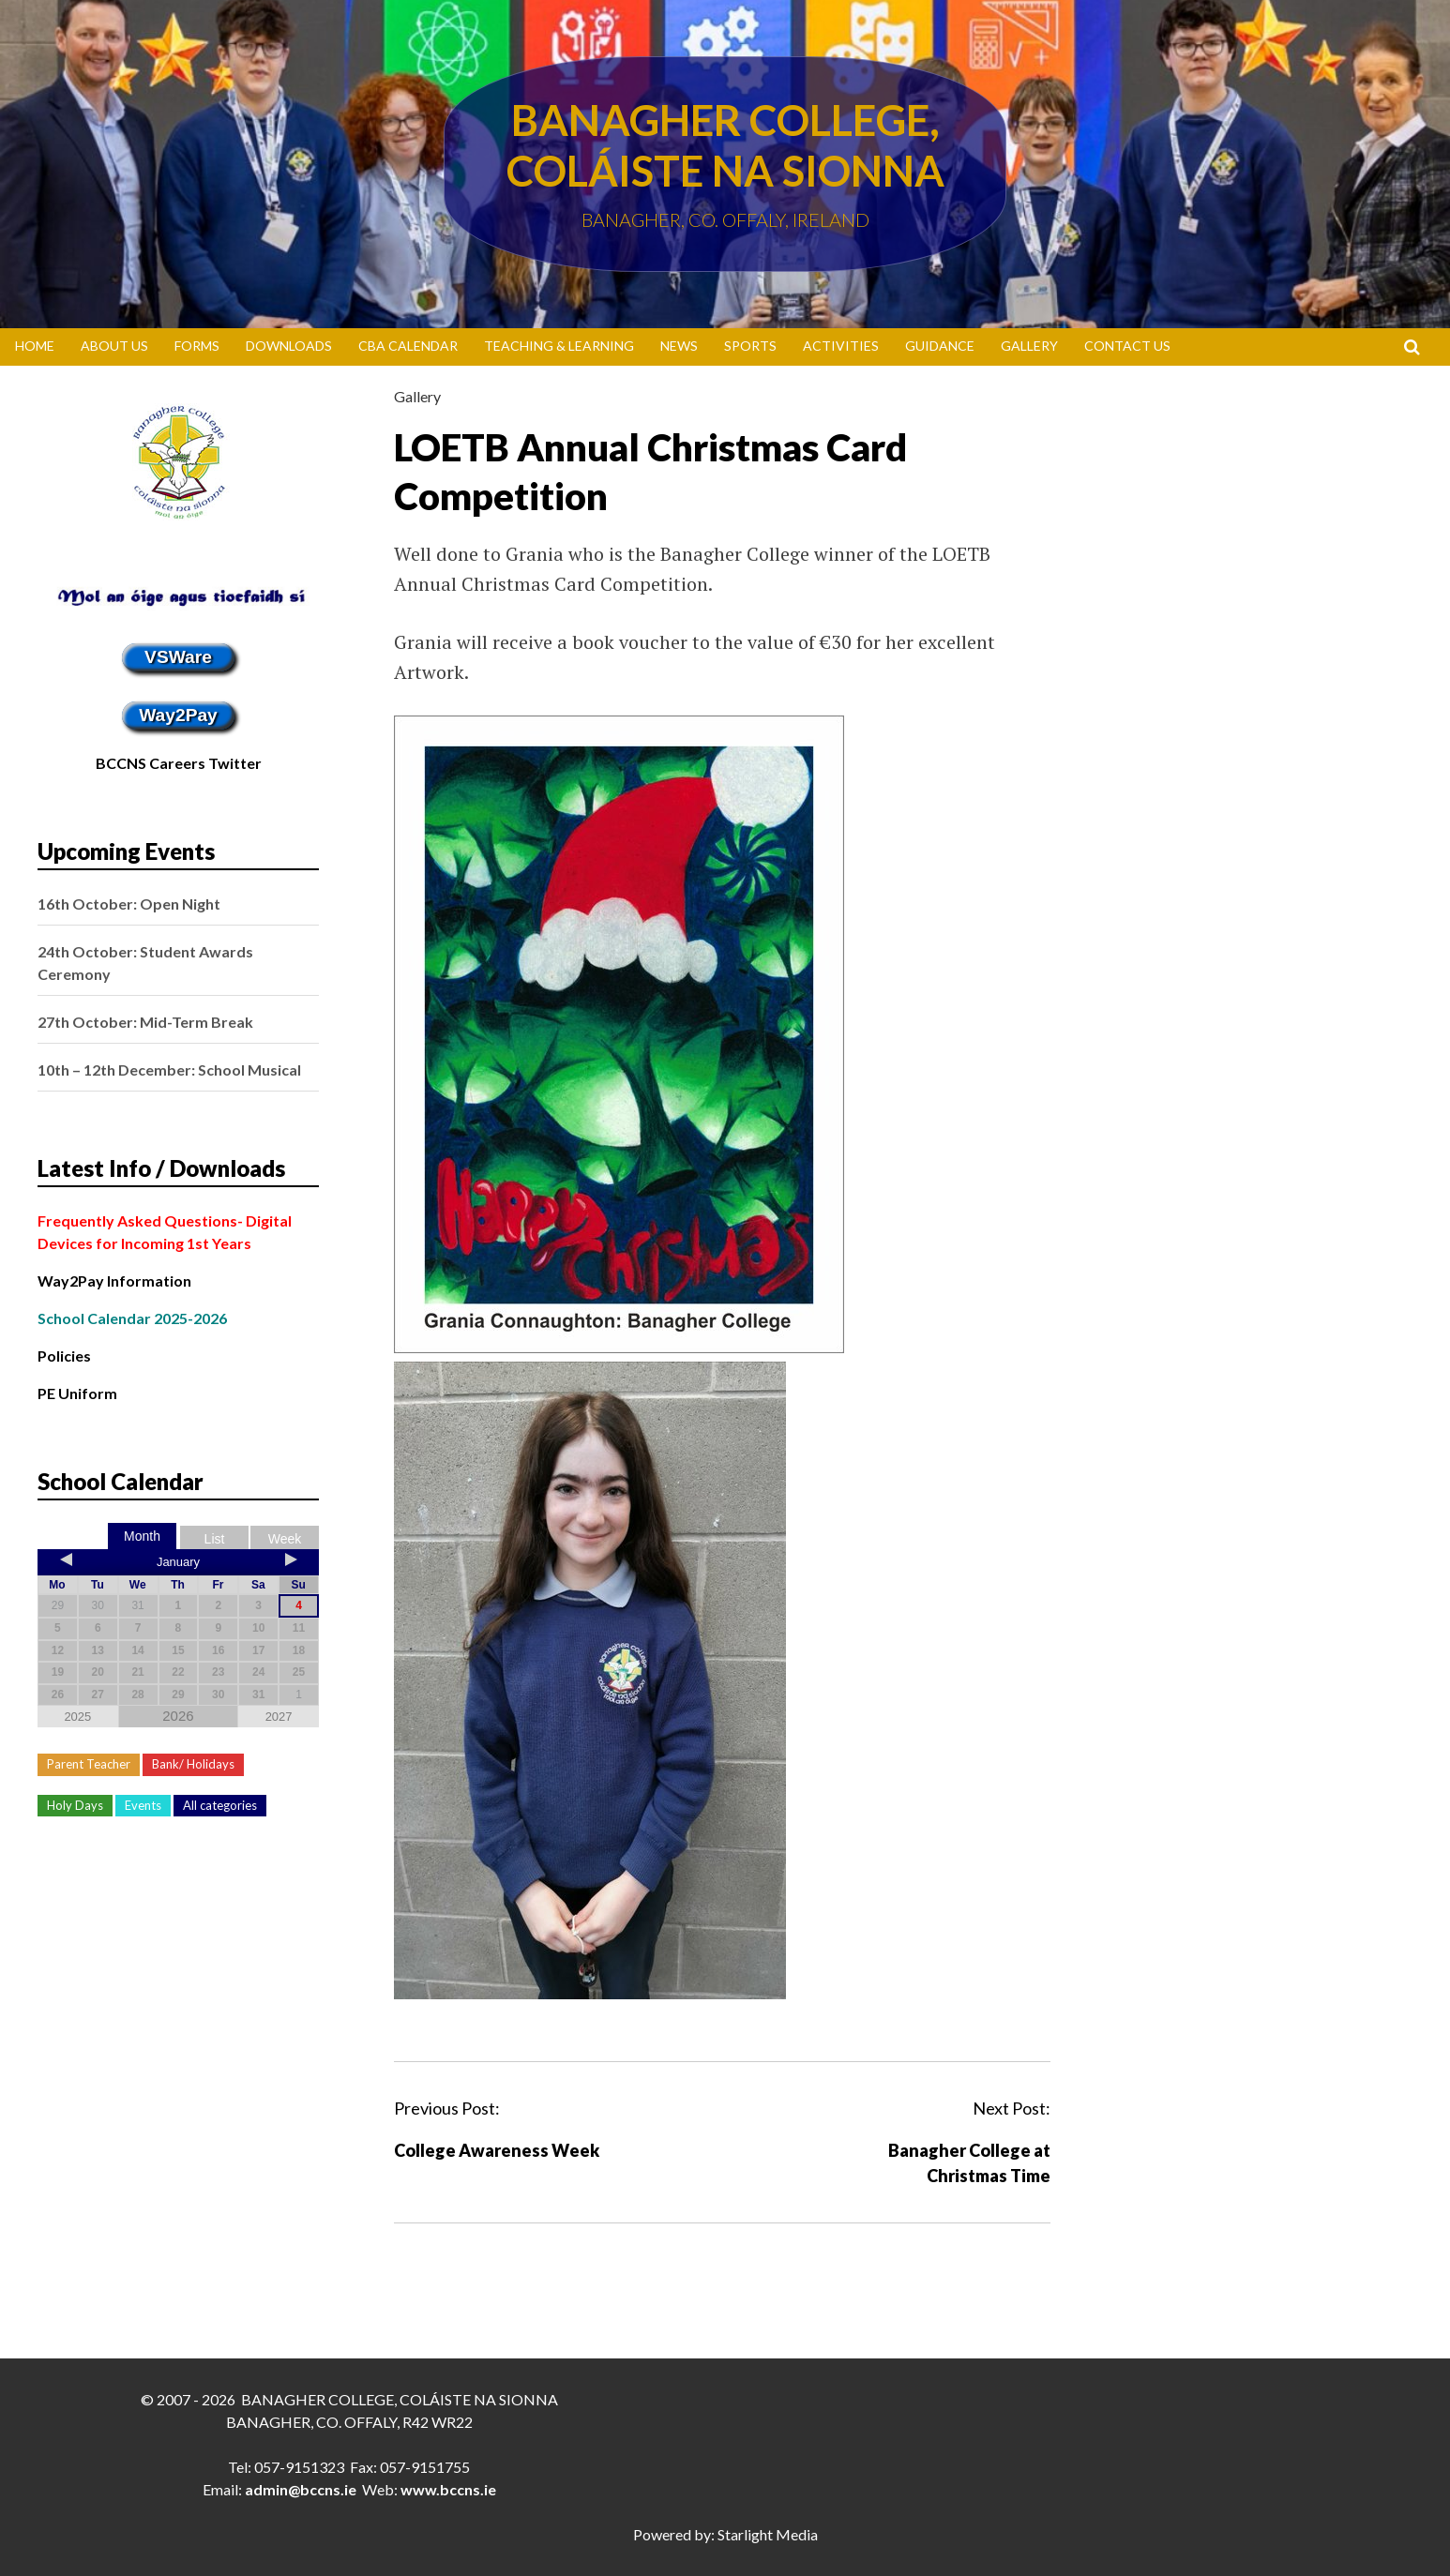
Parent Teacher (88, 1763)
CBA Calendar (408, 346)
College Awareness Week (496, 2150)
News (679, 346)
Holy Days (75, 1805)
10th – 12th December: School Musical (169, 1069)
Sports (750, 346)
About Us (114, 346)
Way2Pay (178, 715)
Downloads (289, 346)
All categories (220, 1805)
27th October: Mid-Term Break (145, 1022)
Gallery (1029, 346)
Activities (841, 346)
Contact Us (1127, 346)
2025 (77, 1717)
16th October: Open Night (129, 903)
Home (34, 346)
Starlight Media (767, 2534)
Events (143, 1805)
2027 (279, 1717)
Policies (64, 1355)
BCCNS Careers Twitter (179, 763)
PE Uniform (77, 1393)
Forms (196, 346)
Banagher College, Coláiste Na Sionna (725, 145)
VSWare (178, 657)
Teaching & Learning (559, 346)
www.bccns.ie (448, 2489)
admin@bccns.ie (300, 2489)
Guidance (939, 346)
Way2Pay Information (114, 1280)
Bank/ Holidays (193, 1763)
